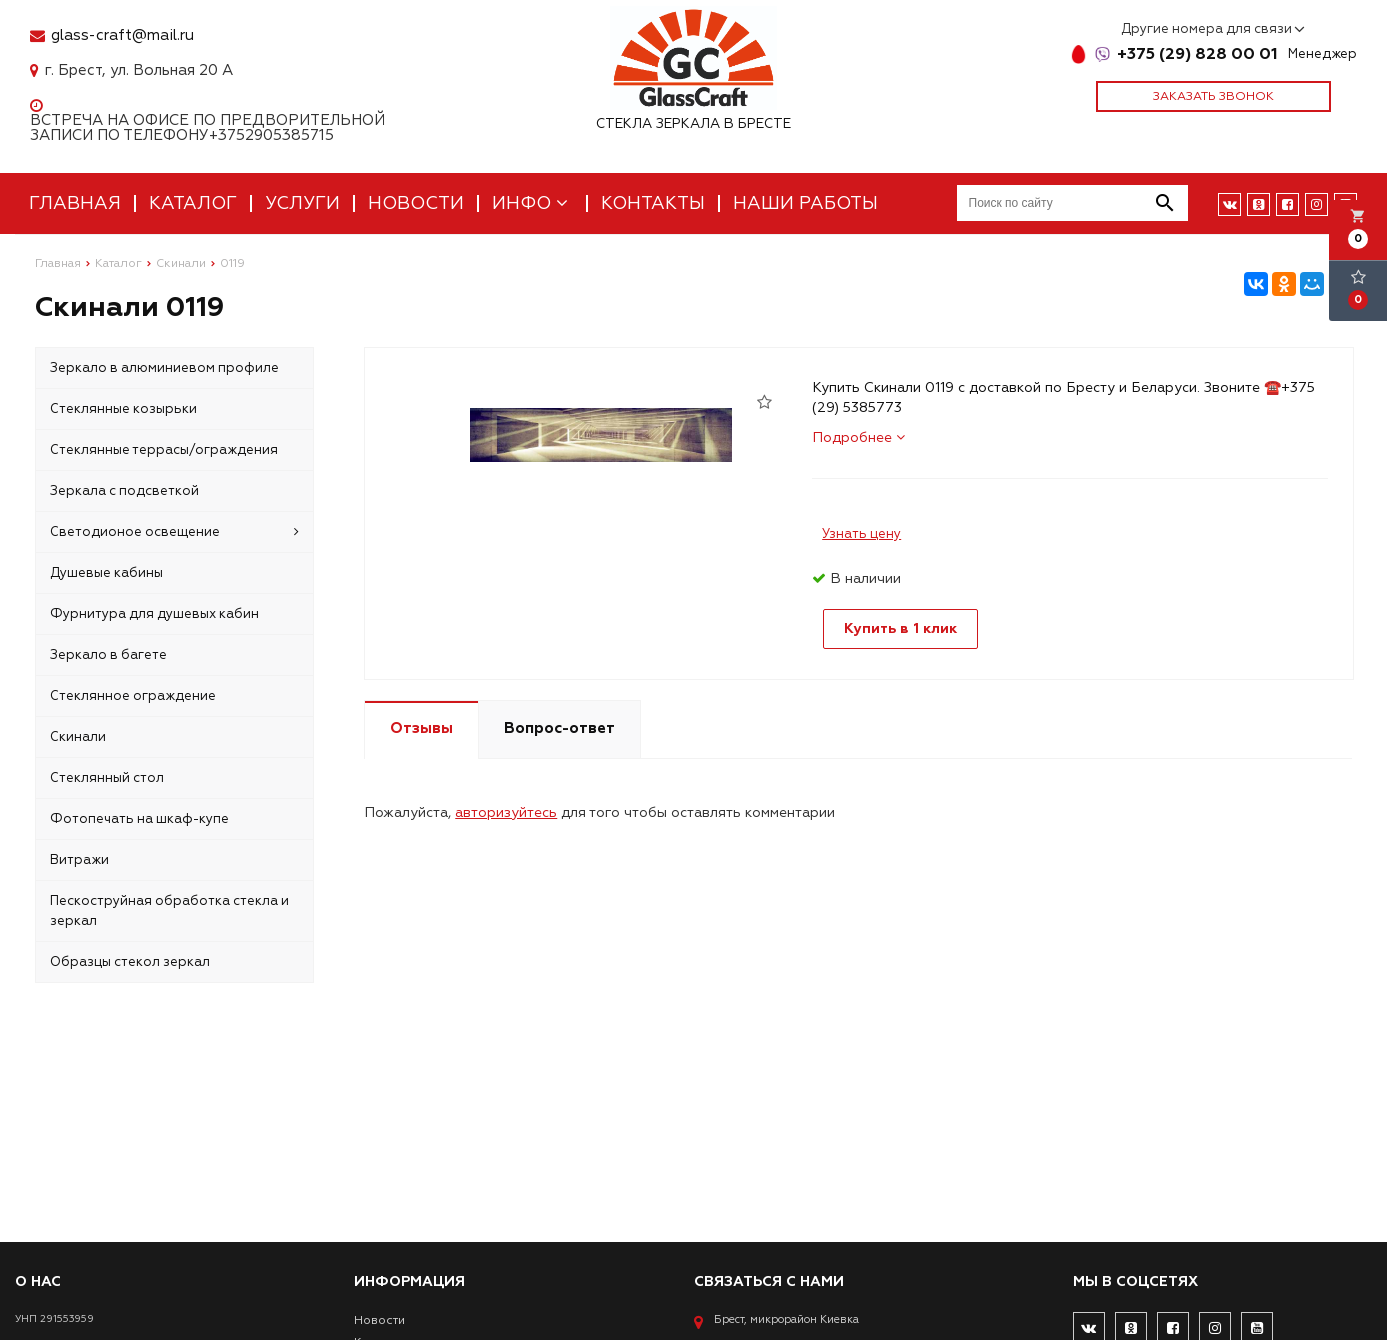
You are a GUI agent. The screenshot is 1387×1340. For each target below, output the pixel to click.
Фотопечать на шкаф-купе (139, 819)
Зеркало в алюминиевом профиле (164, 368)
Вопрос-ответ (559, 728)
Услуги (302, 203)
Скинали (78, 737)
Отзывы (421, 728)
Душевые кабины (106, 573)
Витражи (79, 860)
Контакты (653, 203)
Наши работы (805, 203)
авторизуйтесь (506, 812)
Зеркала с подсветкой (124, 491)
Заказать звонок (1213, 96)
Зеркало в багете (108, 655)
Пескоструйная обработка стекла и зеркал (169, 911)
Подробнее (858, 437)
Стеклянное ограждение (133, 696)
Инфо (532, 203)
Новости (416, 203)
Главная (75, 203)
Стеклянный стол (107, 778)
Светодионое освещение (174, 532)
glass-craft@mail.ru (122, 35)
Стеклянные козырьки (123, 409)
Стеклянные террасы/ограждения (164, 450)
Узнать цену (861, 534)
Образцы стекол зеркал (130, 962)
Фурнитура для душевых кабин (154, 614)
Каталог (193, 203)
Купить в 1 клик (900, 628)
